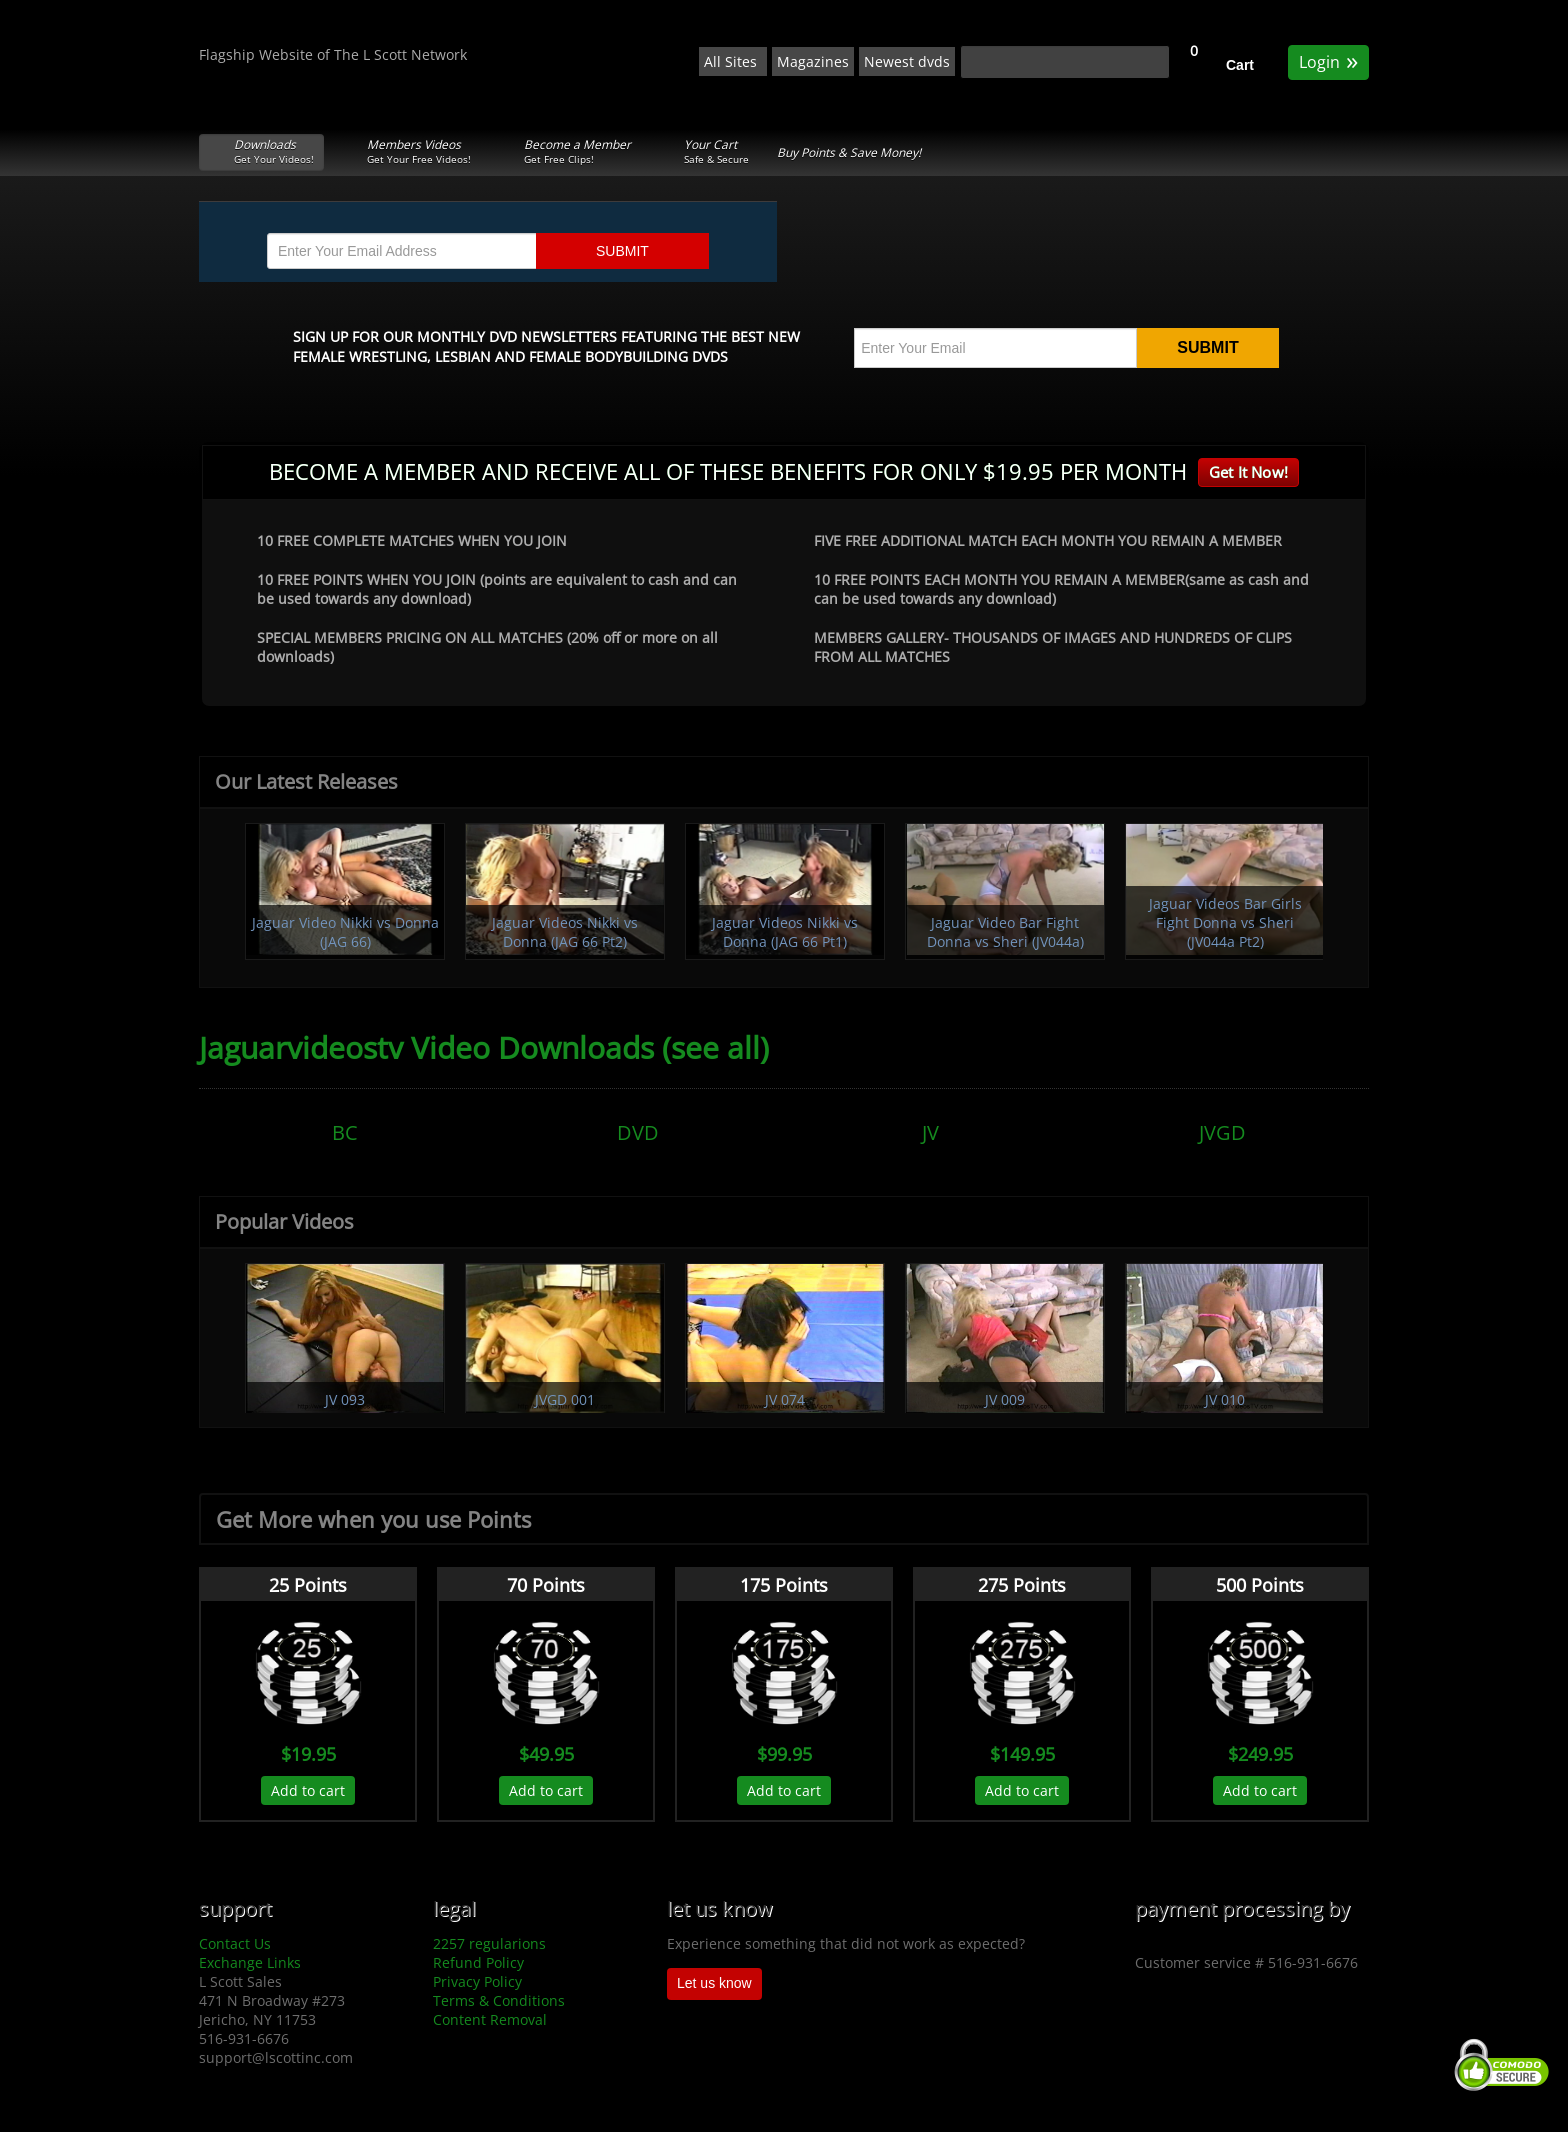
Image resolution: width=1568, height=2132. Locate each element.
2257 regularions (489, 1943)
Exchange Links (250, 1962)
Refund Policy (478, 1962)
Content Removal (490, 2019)
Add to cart (308, 1790)
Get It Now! (1248, 472)
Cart (1240, 65)
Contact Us (235, 1943)
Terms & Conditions (499, 2000)
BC (345, 1132)
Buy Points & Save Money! (849, 152)
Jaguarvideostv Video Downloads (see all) (484, 1047)
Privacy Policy (477, 1981)
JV (930, 1132)
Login (1328, 60)
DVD (638, 1132)
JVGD (1222, 1132)
